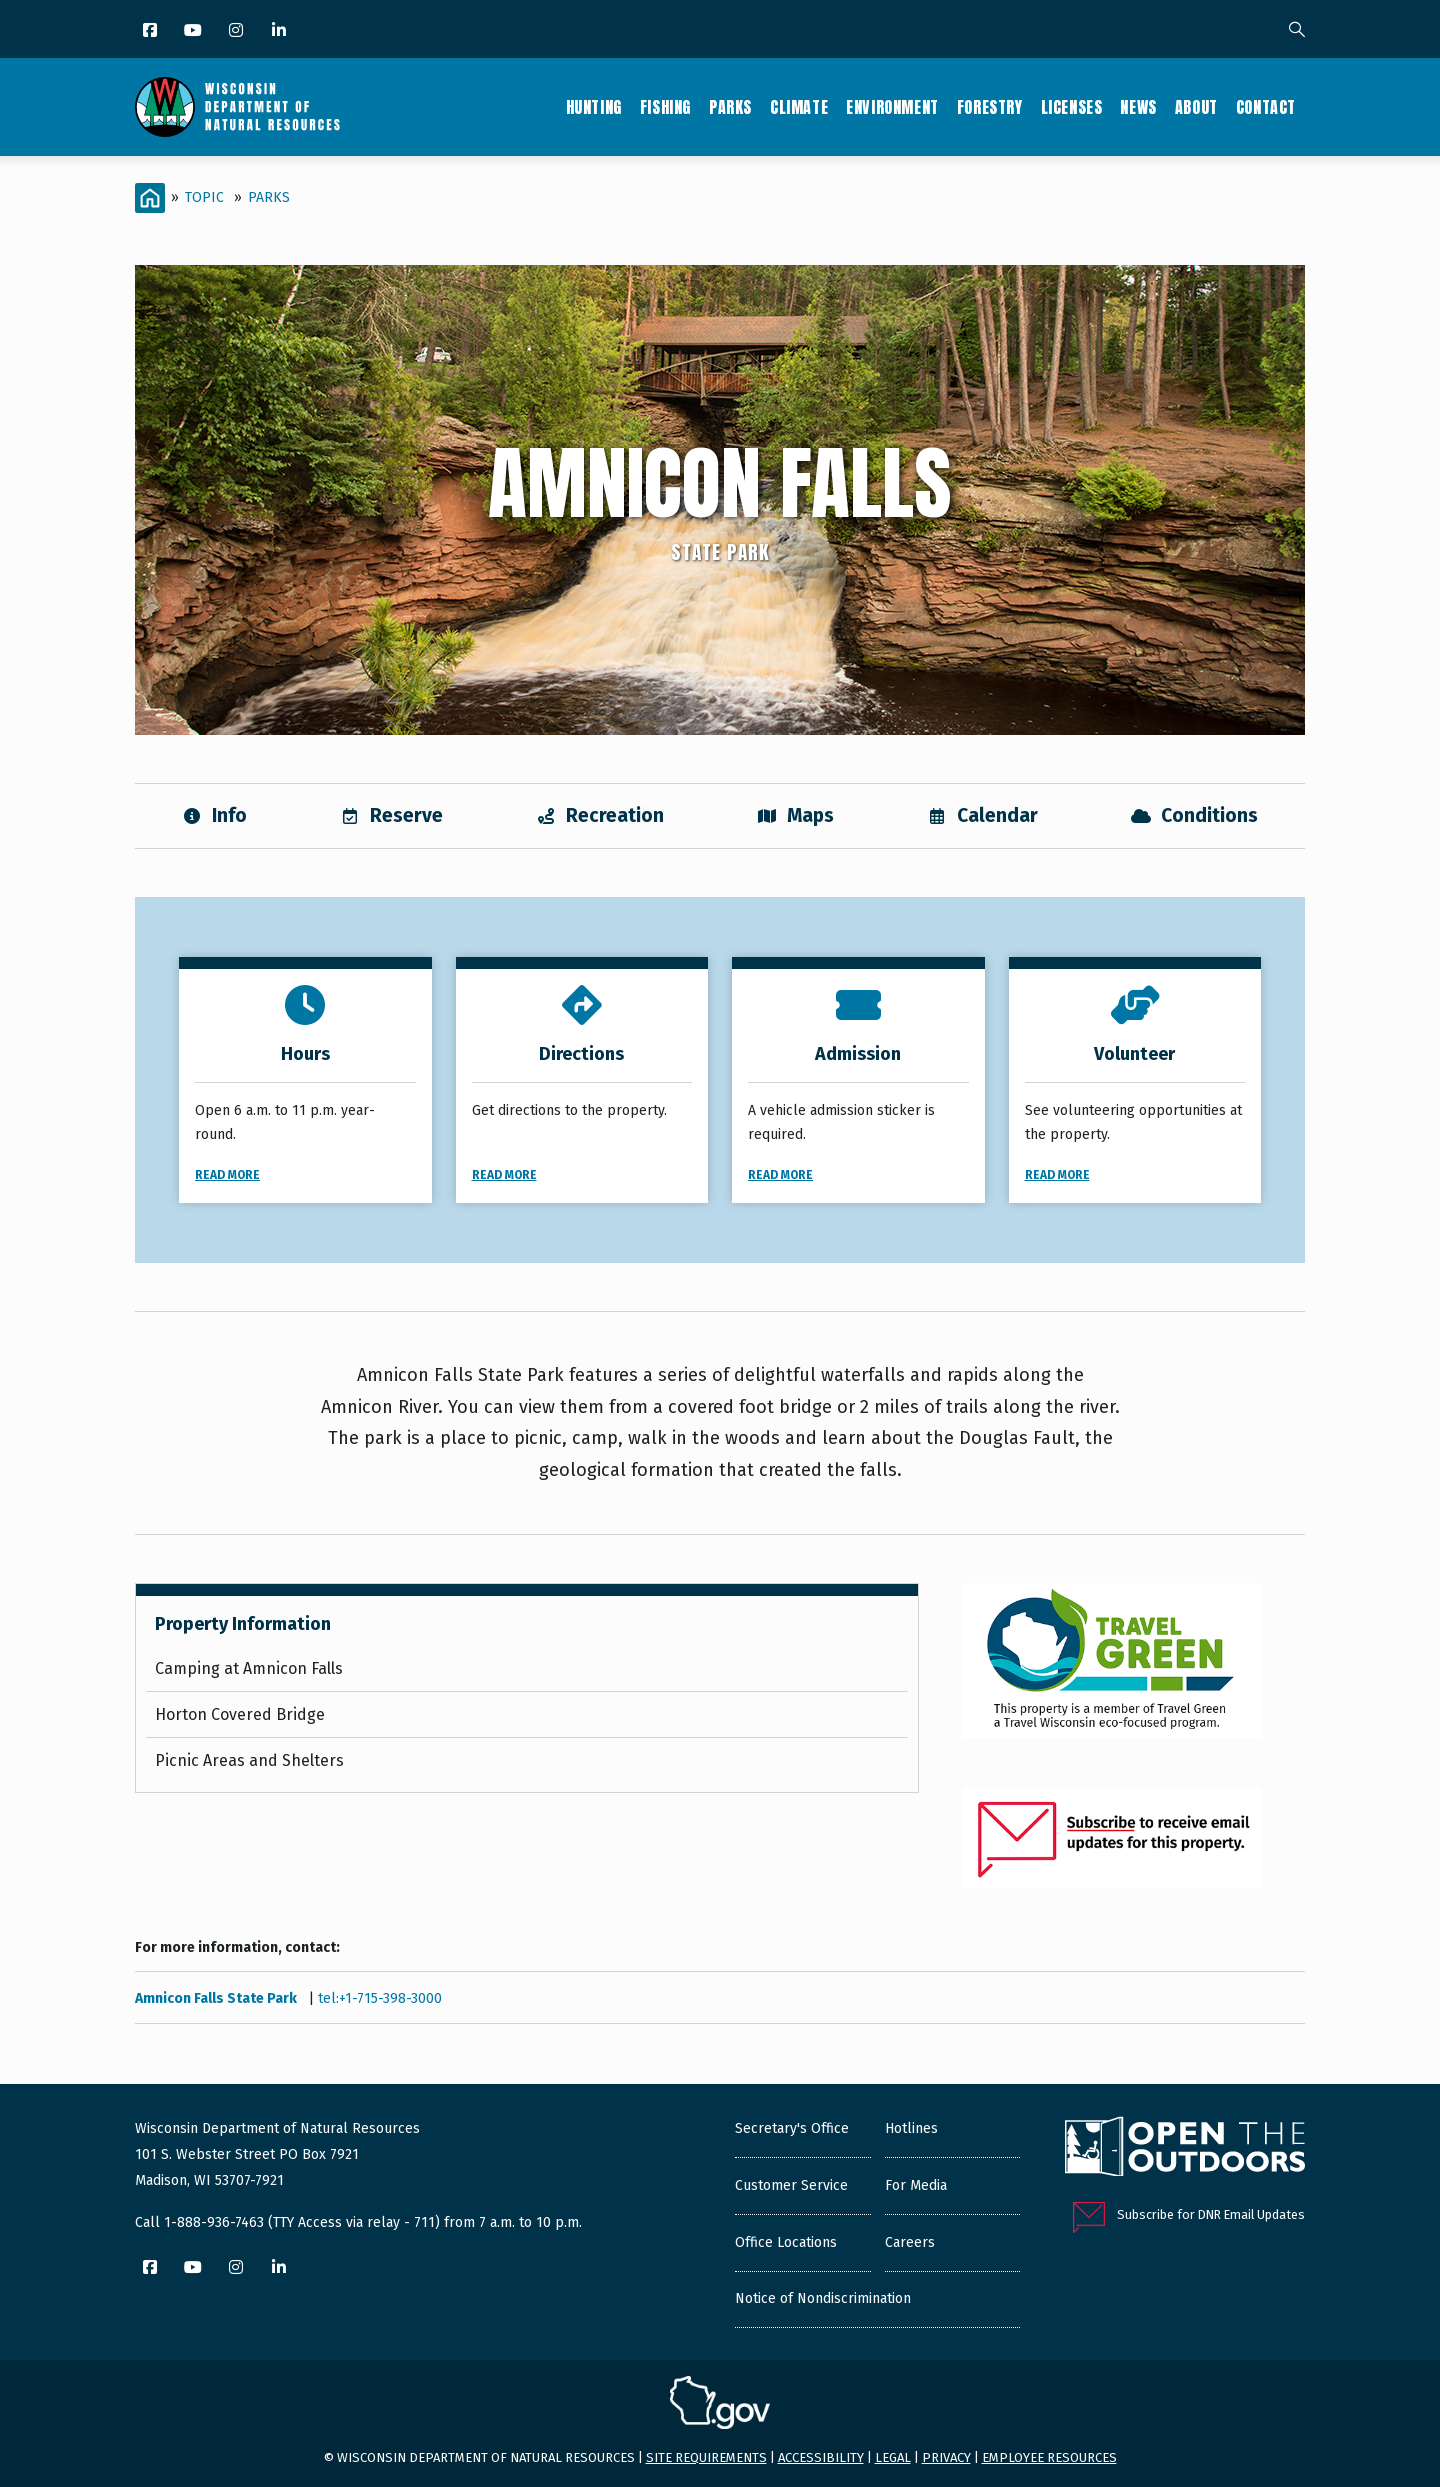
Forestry (990, 107)
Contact (1266, 107)
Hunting (594, 107)
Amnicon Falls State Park (217, 1998)
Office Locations (786, 2242)
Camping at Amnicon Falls (249, 1668)
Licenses (1072, 107)
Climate (799, 107)
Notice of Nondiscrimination (823, 2298)
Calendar (982, 815)
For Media (916, 2185)
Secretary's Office (792, 2128)
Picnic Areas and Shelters (249, 1760)
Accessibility (821, 2457)
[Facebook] (151, 31)
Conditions (1194, 815)
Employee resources (1049, 2457)
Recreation (600, 815)
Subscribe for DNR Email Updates (1211, 2214)
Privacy (946, 2457)
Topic (204, 197)
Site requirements (706, 2457)
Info (214, 815)
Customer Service (791, 2185)
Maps (795, 815)
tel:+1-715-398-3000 (380, 1998)
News (1138, 107)
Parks (730, 107)
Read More (227, 1175)
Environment (892, 107)
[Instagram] (237, 31)
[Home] (150, 198)
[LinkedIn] (280, 31)
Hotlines (911, 2128)
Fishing (665, 107)
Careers (910, 2242)
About (1196, 107)
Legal (893, 2457)
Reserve (391, 815)
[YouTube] (194, 31)
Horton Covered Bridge (240, 1714)
